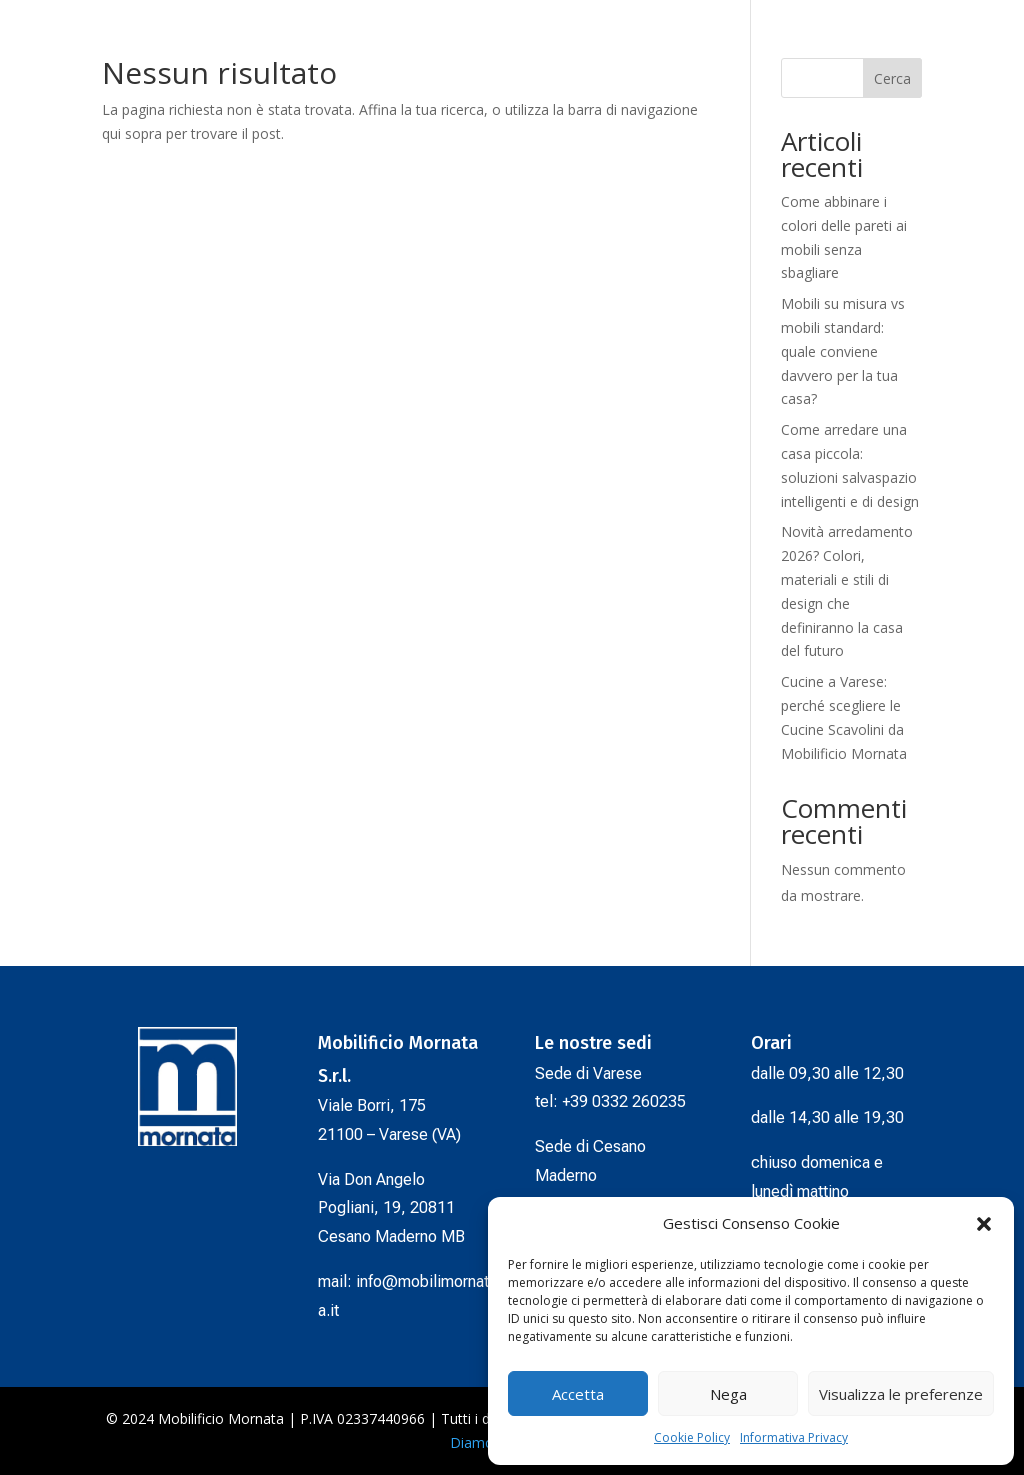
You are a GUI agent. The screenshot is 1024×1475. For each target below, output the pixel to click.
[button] (984, 1224)
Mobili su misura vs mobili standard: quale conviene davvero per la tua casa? (843, 351)
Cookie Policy (692, 1437)
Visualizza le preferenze (901, 1394)
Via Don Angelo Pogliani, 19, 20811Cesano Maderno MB (391, 1208)
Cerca (892, 78)
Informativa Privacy (794, 1437)
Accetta (578, 1394)
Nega (728, 1394)
